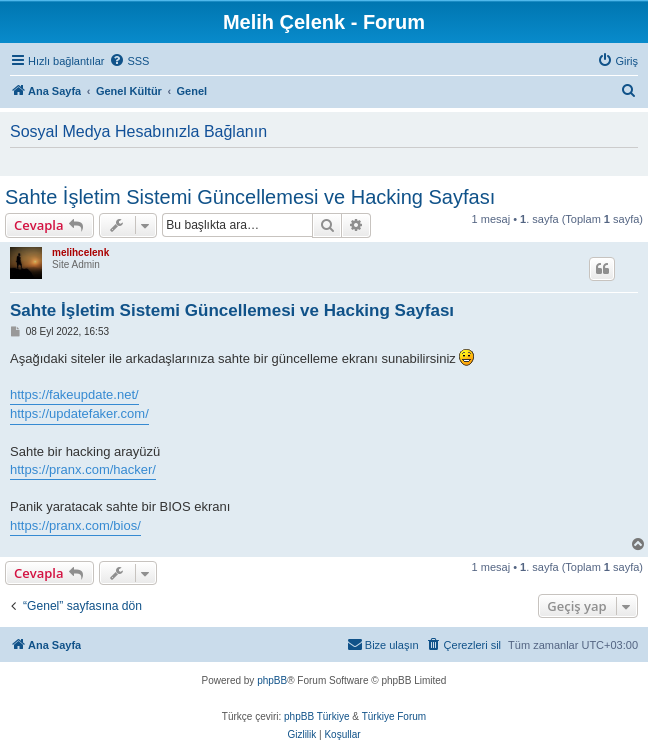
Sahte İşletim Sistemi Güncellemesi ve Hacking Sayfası (250, 197)
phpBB (272, 680)
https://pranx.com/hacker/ (83, 469)
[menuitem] (129, 61)
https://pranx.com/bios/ (75, 525)
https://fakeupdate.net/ (74, 394)
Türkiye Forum (394, 716)
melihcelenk (80, 252)
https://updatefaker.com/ (79, 413)
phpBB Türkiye (316, 716)
